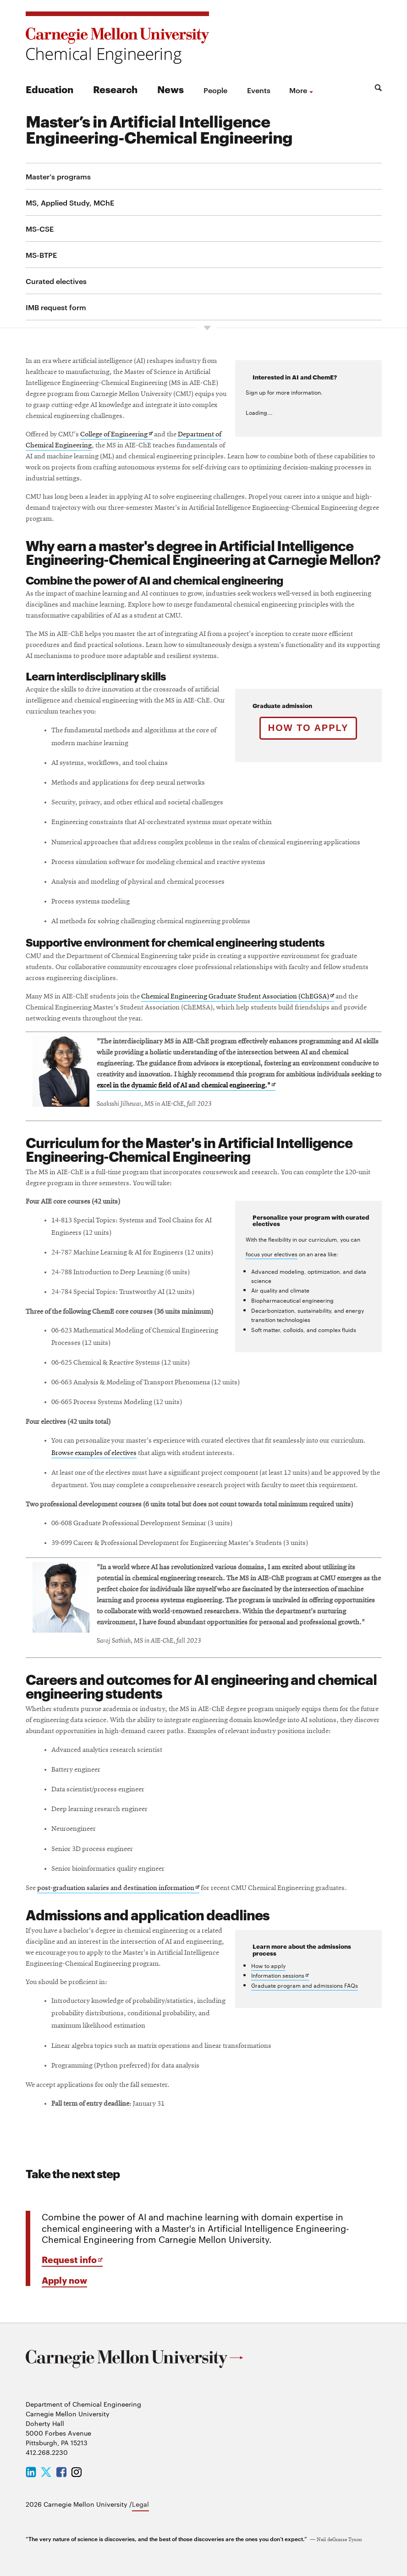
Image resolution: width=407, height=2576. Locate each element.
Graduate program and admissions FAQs (304, 1985)
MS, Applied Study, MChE (70, 202)
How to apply (308, 728)
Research (115, 88)
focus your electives (271, 1253)
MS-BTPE (41, 255)
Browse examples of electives (94, 1453)
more (298, 90)
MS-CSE (40, 228)
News (170, 88)
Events (258, 90)
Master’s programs (58, 176)
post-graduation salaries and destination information (118, 1889)
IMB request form (56, 307)
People (215, 90)
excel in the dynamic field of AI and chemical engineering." (186, 1086)
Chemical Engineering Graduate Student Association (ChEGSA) (237, 997)
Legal (140, 2504)
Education (49, 88)
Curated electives (56, 281)
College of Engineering (116, 435)
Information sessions (280, 1975)
